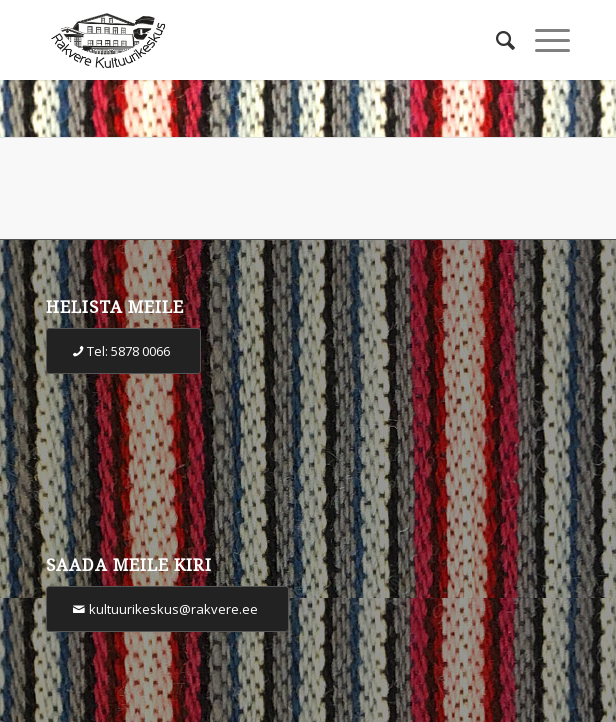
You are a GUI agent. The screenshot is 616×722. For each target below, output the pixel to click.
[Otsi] (495, 40)
